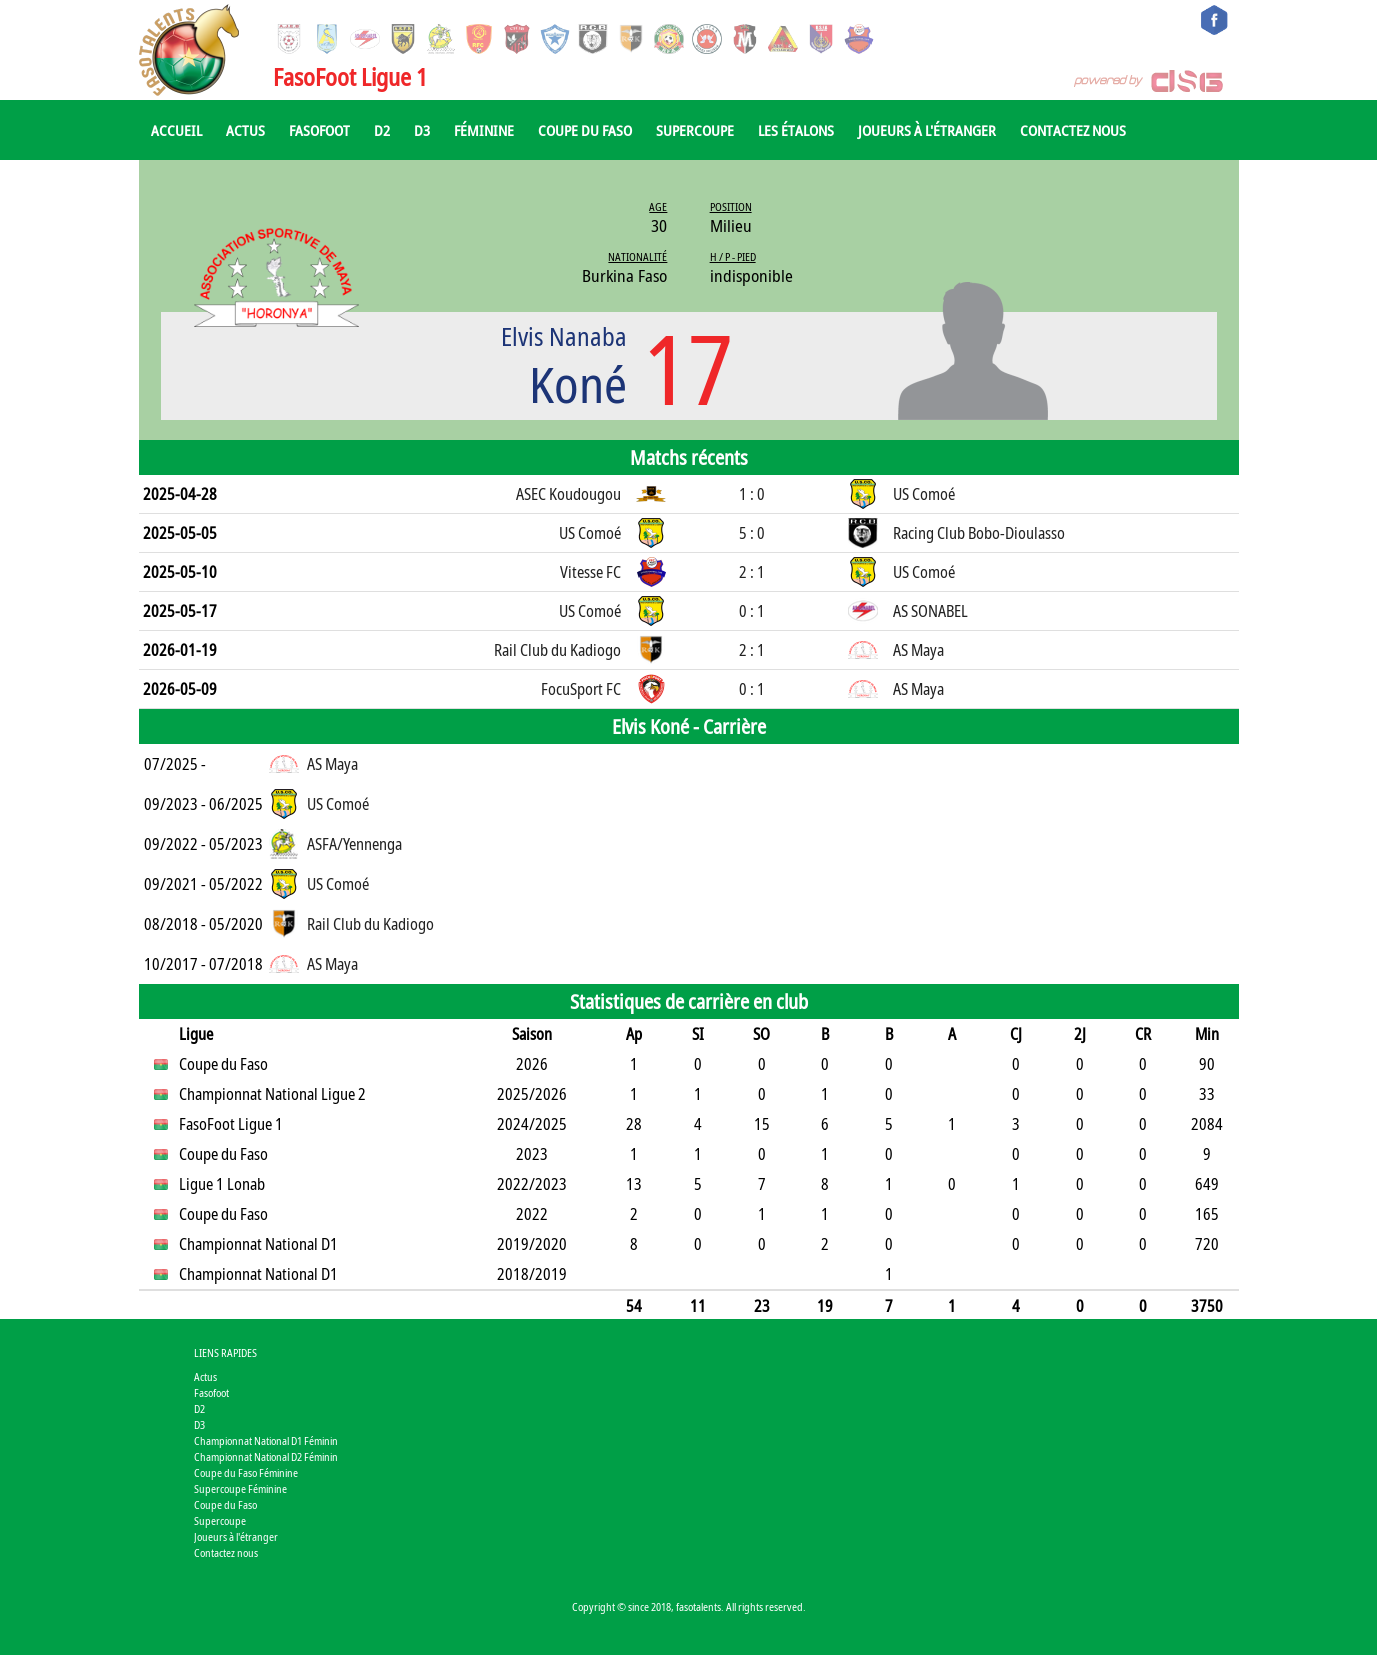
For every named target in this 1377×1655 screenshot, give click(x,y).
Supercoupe (695, 130)
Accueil (176, 130)
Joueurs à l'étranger (927, 130)
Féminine (484, 130)
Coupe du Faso (585, 130)
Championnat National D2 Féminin (266, 1456)
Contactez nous (1073, 130)
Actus (245, 130)
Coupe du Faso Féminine (246, 1472)
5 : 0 (752, 533)
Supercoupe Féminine (240, 1488)
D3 (422, 130)
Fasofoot (319, 130)
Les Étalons (796, 130)
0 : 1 (752, 611)
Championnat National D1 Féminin (266, 1440)
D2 (382, 130)
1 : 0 (752, 494)
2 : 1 (752, 572)
